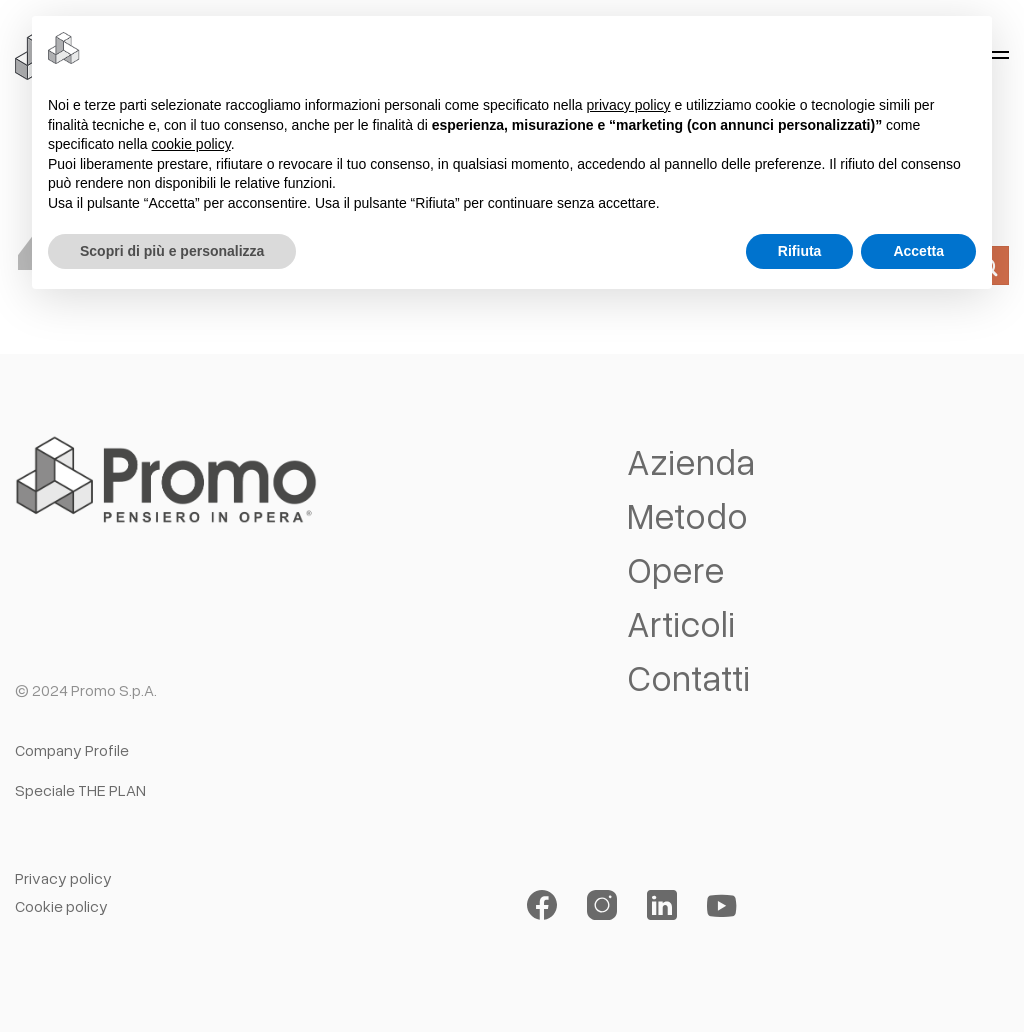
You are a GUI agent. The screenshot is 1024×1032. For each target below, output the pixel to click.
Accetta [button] (918, 251)
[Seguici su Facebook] (542, 905)
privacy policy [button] (629, 105)
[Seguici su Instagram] (602, 905)
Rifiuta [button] (800, 251)
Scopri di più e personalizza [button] (172, 251)
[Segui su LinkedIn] (662, 905)
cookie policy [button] (191, 144)
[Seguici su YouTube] (722, 905)
